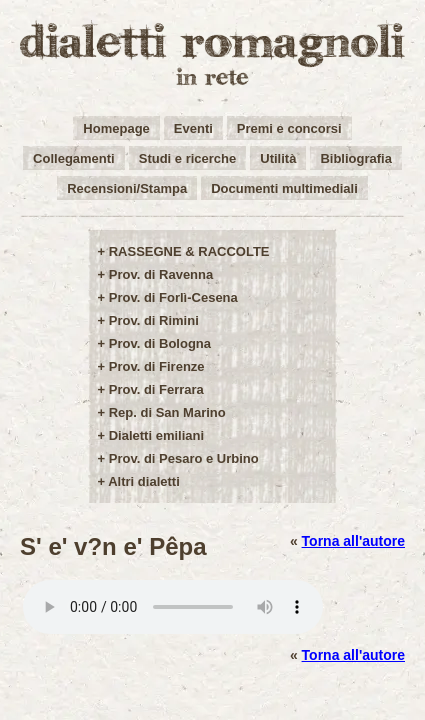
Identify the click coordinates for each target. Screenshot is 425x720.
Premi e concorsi (289, 128)
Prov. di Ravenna (161, 274)
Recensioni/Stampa (127, 188)
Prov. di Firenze (157, 366)
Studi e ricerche (188, 158)
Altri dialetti (144, 481)
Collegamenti (74, 158)
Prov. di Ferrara (156, 389)
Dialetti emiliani (156, 435)
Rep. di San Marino (167, 412)
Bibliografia (356, 158)
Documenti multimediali (284, 188)
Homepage (116, 128)
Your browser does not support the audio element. (173, 607)
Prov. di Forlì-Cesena (173, 297)
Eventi (193, 128)
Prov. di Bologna (160, 343)
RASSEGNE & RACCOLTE (189, 251)
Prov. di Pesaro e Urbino (184, 458)
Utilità (278, 158)
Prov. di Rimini (154, 320)
